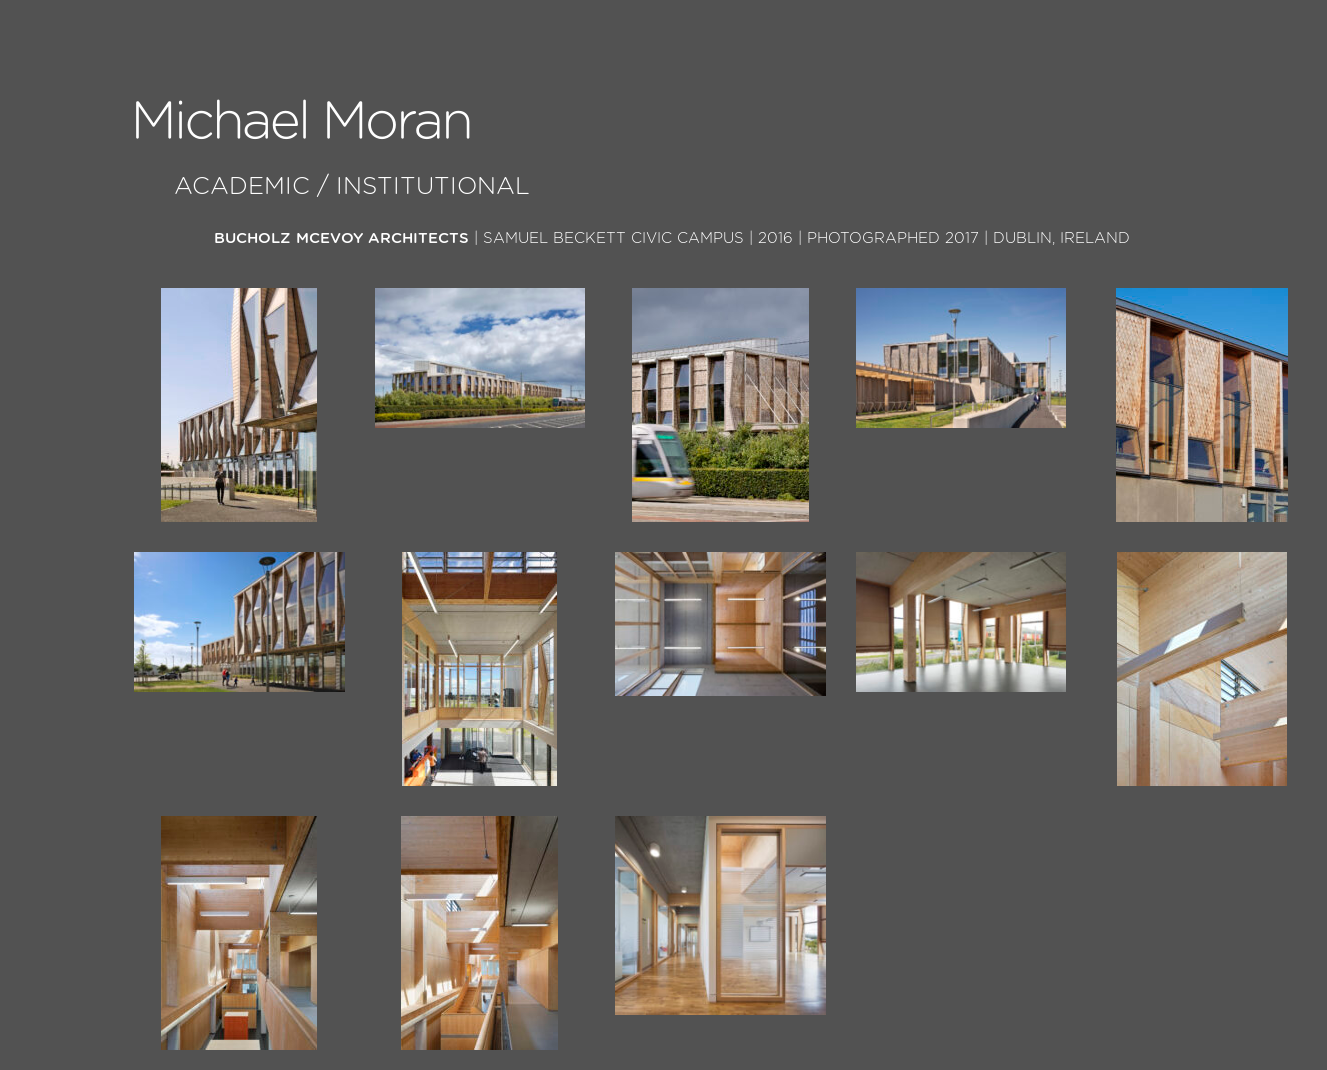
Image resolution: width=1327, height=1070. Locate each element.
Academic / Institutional (352, 187)
